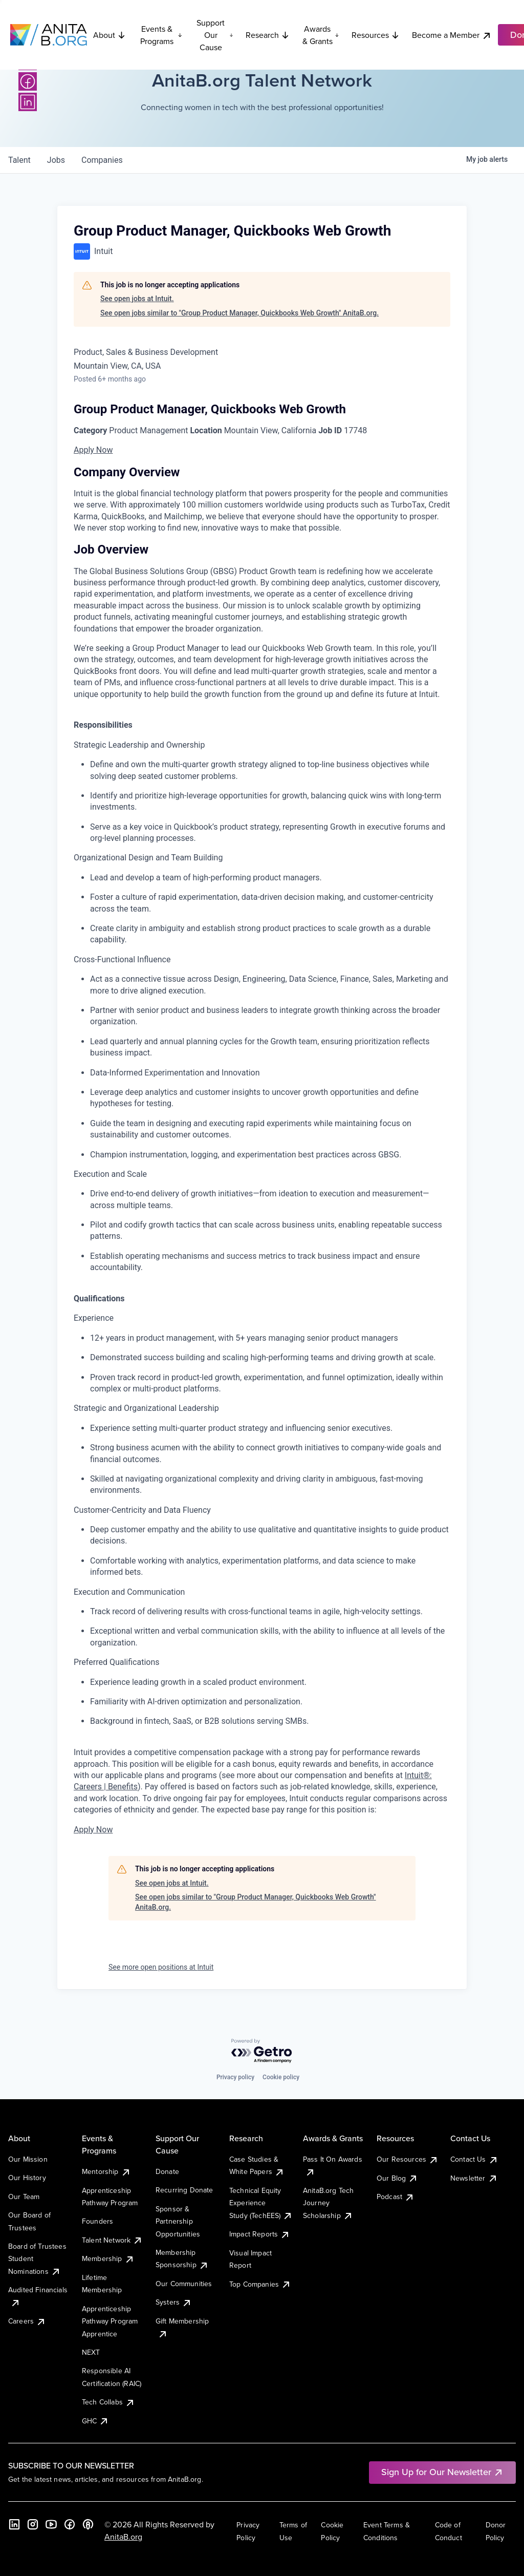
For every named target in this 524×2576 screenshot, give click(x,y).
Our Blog (397, 2178)
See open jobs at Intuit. (137, 298)
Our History (27, 2177)
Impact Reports (259, 2234)
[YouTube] (51, 2524)
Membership (108, 2258)
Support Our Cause (214, 35)
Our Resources (408, 2159)
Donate (167, 2171)
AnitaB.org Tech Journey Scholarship (328, 2203)
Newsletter (474, 2178)
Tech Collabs (108, 2402)
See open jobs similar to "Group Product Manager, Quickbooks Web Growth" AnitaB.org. (239, 313)
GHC (95, 2421)
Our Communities (184, 2283)
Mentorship (106, 2171)
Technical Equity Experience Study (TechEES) (261, 2203)
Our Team (23, 2196)
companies (102, 160)
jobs (56, 160)
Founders (97, 2221)
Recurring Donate (184, 2190)
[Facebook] (27, 81)
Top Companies (260, 2284)
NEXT (91, 2352)
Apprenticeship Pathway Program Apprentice (110, 2321)
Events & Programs (161, 35)
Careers (27, 2321)
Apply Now (93, 450)
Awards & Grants (320, 35)
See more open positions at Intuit (160, 1967)
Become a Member (452, 35)
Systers (174, 2302)
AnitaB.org (123, 2536)
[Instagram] (33, 2524)
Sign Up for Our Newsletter (442, 2471)
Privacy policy (235, 2077)
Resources (376, 34)
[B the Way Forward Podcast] (88, 2524)
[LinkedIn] (27, 102)
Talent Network (112, 2240)
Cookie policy (281, 2077)
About (109, 34)
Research (268, 34)
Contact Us (474, 2159)
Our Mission (28, 2159)
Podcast (395, 2196)
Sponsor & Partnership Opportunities (178, 2221)
